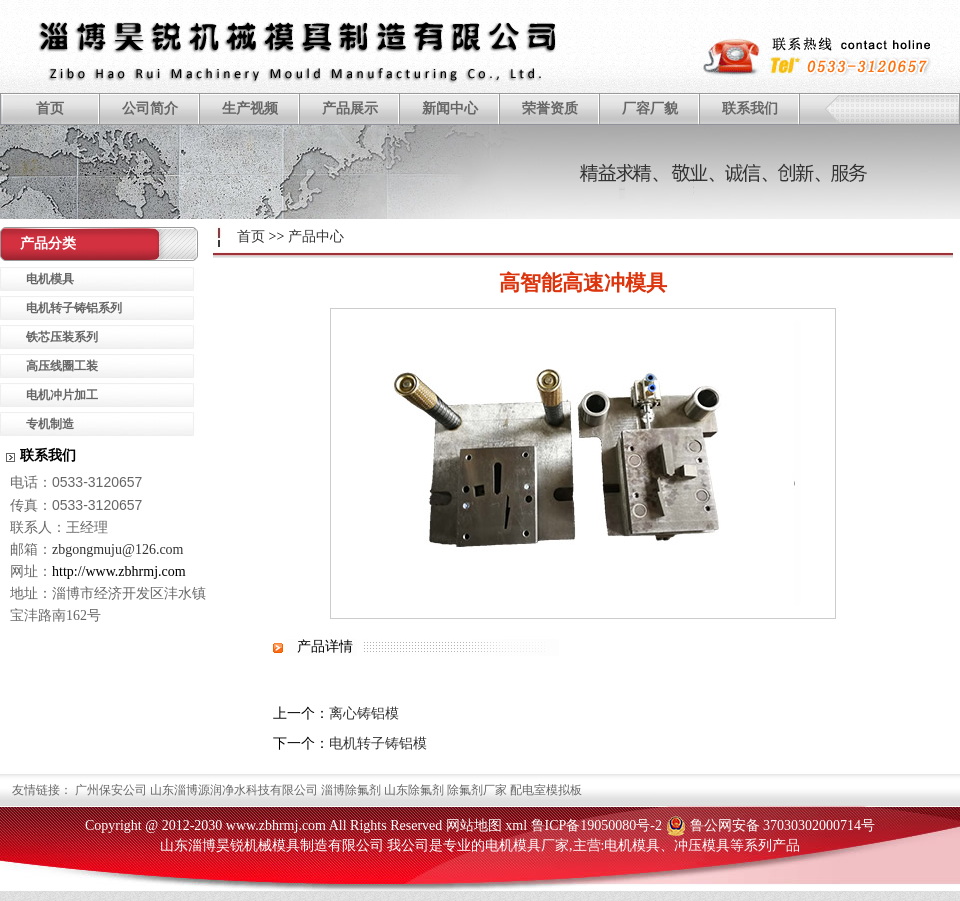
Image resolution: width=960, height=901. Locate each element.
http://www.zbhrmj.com (119, 571)
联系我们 (750, 108)
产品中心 (316, 236)
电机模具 (50, 279)
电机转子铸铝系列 (74, 308)
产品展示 (350, 108)
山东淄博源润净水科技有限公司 (234, 790)
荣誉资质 (550, 108)
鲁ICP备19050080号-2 (596, 825)
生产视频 (250, 108)
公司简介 (150, 108)
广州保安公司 (111, 790)
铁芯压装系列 (62, 337)
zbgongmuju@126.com (118, 549)
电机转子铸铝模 (378, 743)
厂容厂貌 (650, 108)
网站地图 (474, 825)
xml (516, 825)
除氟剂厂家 (477, 790)
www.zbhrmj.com (276, 825)
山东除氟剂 (414, 790)
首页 (50, 108)
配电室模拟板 (546, 790)
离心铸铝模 (364, 713)
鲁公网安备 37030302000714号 (783, 825)
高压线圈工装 (62, 366)
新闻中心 (450, 108)
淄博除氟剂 (351, 790)
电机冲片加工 (62, 395)
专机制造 (50, 424)
